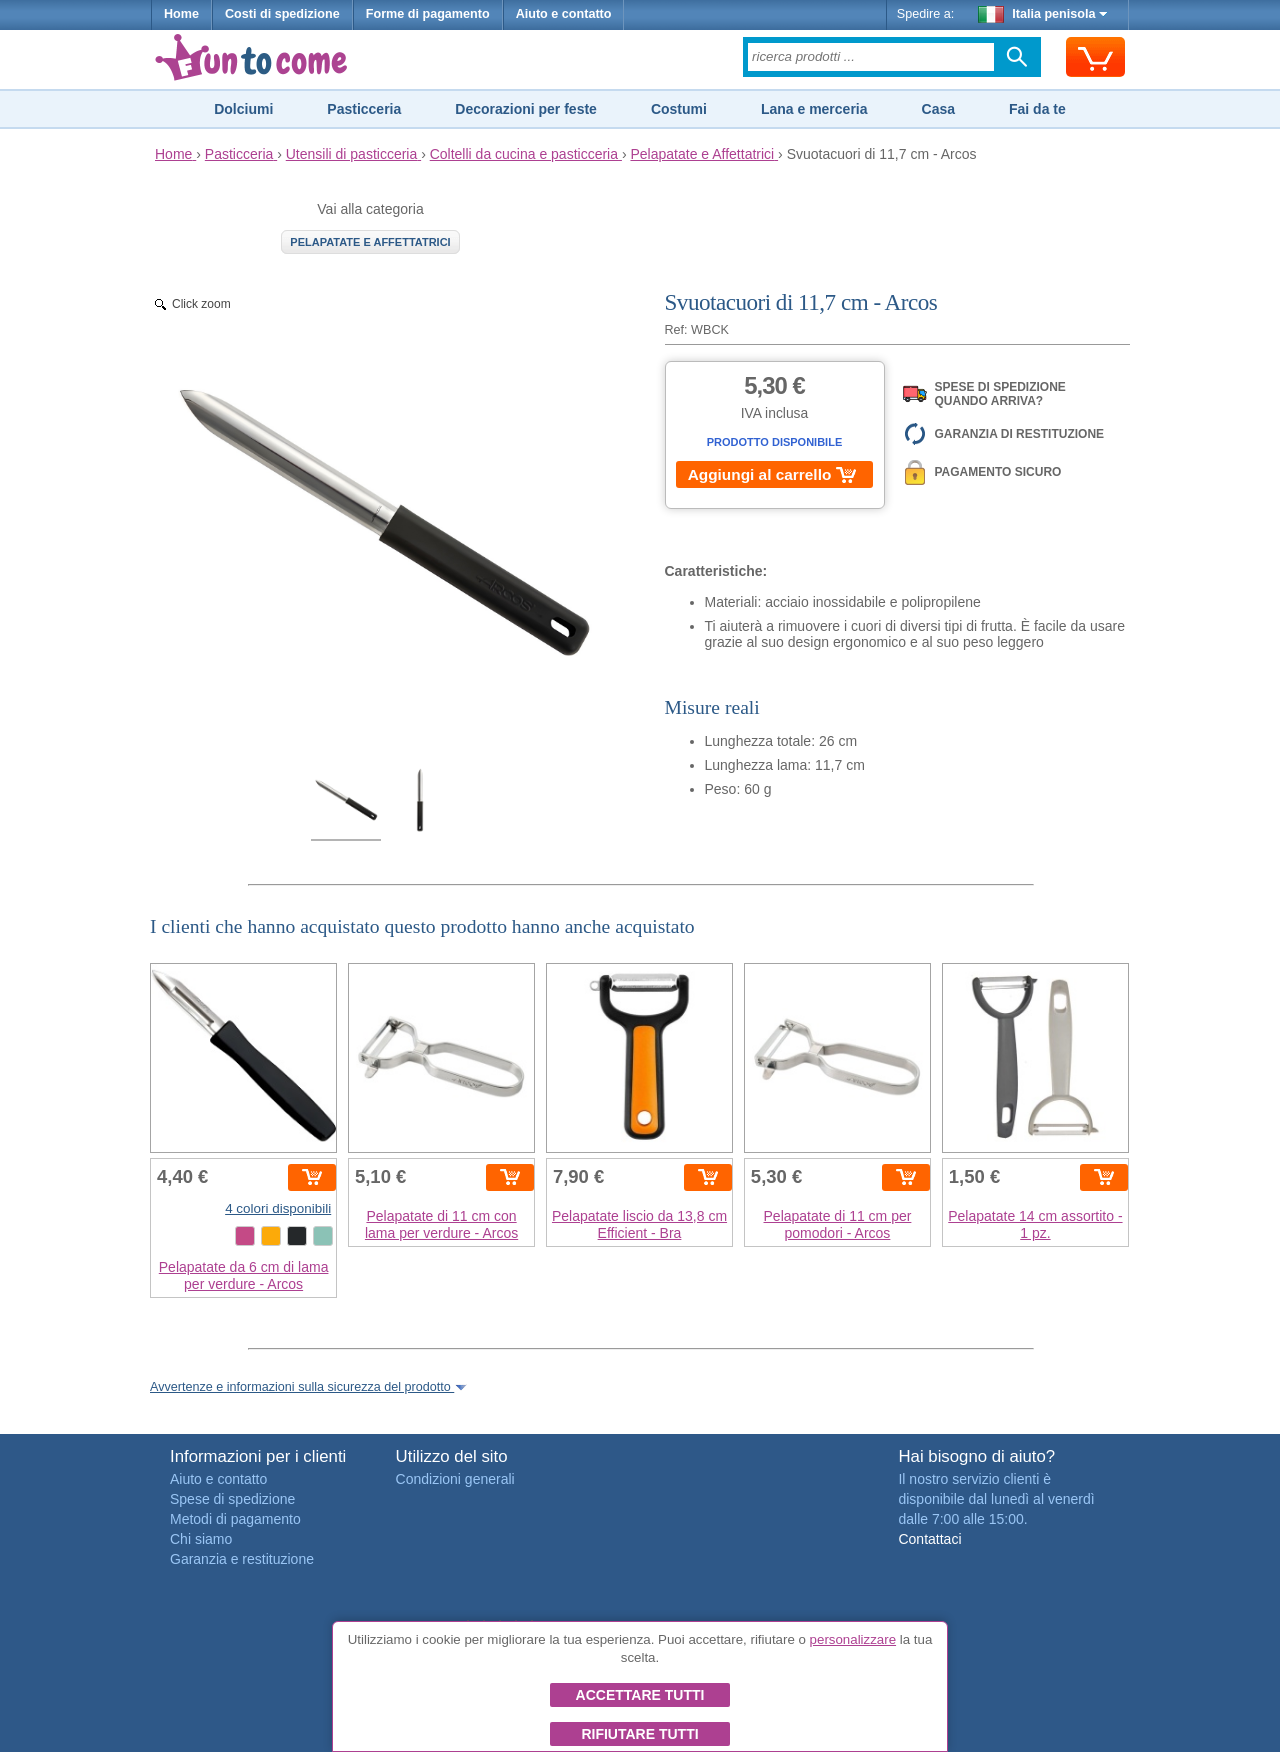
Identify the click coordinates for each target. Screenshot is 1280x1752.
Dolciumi (243, 109)
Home (181, 14)
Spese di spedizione (232, 1499)
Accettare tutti (640, 1695)
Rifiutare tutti (639, 1734)
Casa (938, 109)
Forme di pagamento (428, 14)
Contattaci (929, 1539)
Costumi (679, 109)
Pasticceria (364, 109)
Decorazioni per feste (526, 109)
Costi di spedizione (282, 14)
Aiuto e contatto (564, 14)
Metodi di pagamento (235, 1519)
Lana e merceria (814, 109)
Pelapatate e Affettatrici (370, 242)
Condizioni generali (455, 1479)
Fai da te (1037, 109)
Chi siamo (201, 1539)
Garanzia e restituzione (242, 1559)
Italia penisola (1043, 14)
